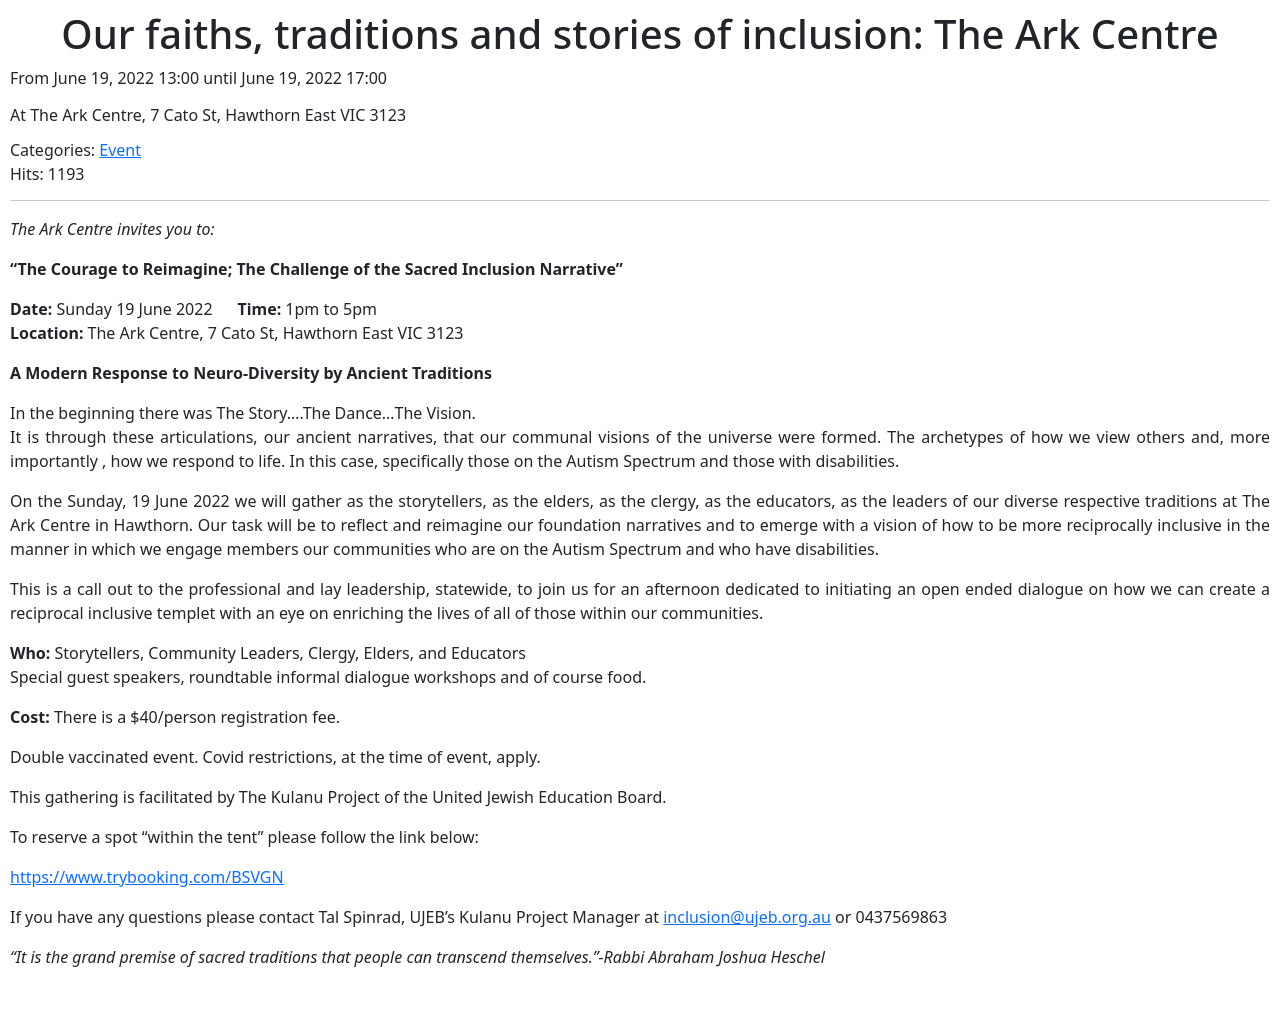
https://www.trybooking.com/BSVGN (147, 877)
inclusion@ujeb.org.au (747, 917)
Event (120, 150)
